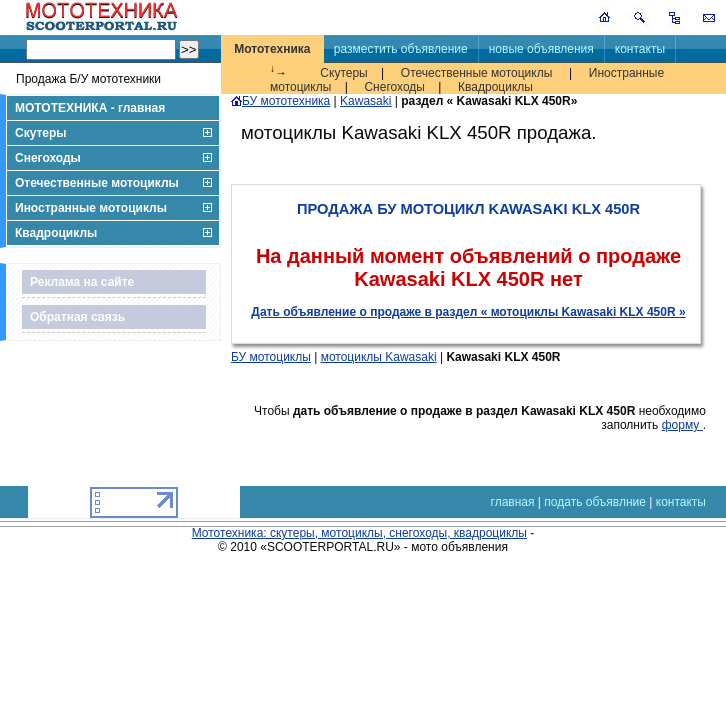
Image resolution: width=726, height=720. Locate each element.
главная (513, 502)
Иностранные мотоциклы (91, 208)
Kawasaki (365, 101)
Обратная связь (77, 317)
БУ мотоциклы (271, 357)
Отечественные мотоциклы (476, 73)
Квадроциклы (495, 87)
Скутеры (343, 73)
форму (682, 425)
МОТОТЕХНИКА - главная (90, 108)
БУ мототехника (280, 101)
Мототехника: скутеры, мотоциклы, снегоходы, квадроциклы (359, 533)
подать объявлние (595, 502)
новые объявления (541, 49)
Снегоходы (394, 87)
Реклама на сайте (82, 282)
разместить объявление (401, 49)
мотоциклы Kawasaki (379, 357)
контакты (640, 49)
